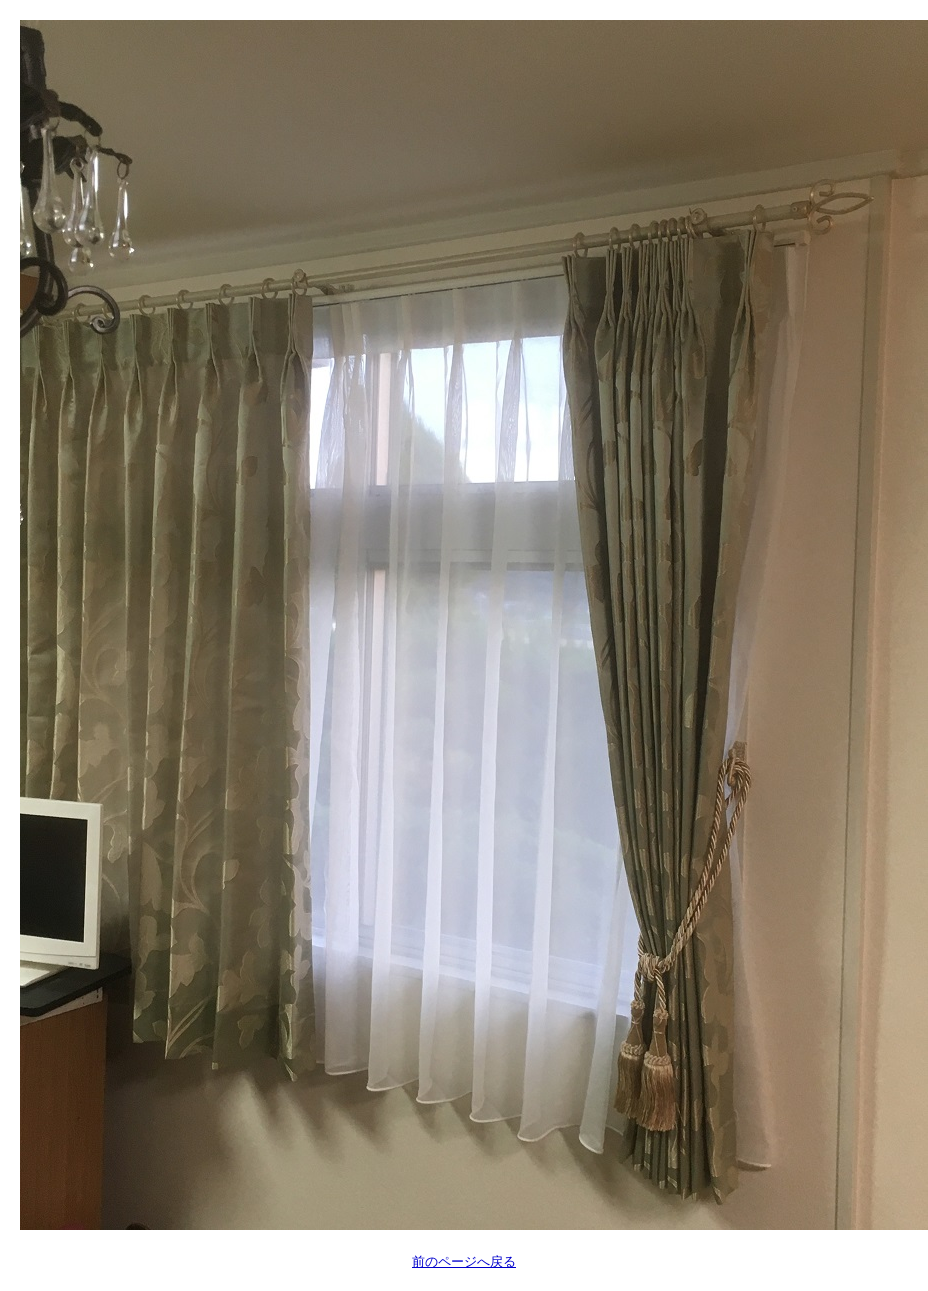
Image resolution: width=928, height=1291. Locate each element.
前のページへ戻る (464, 1261)
